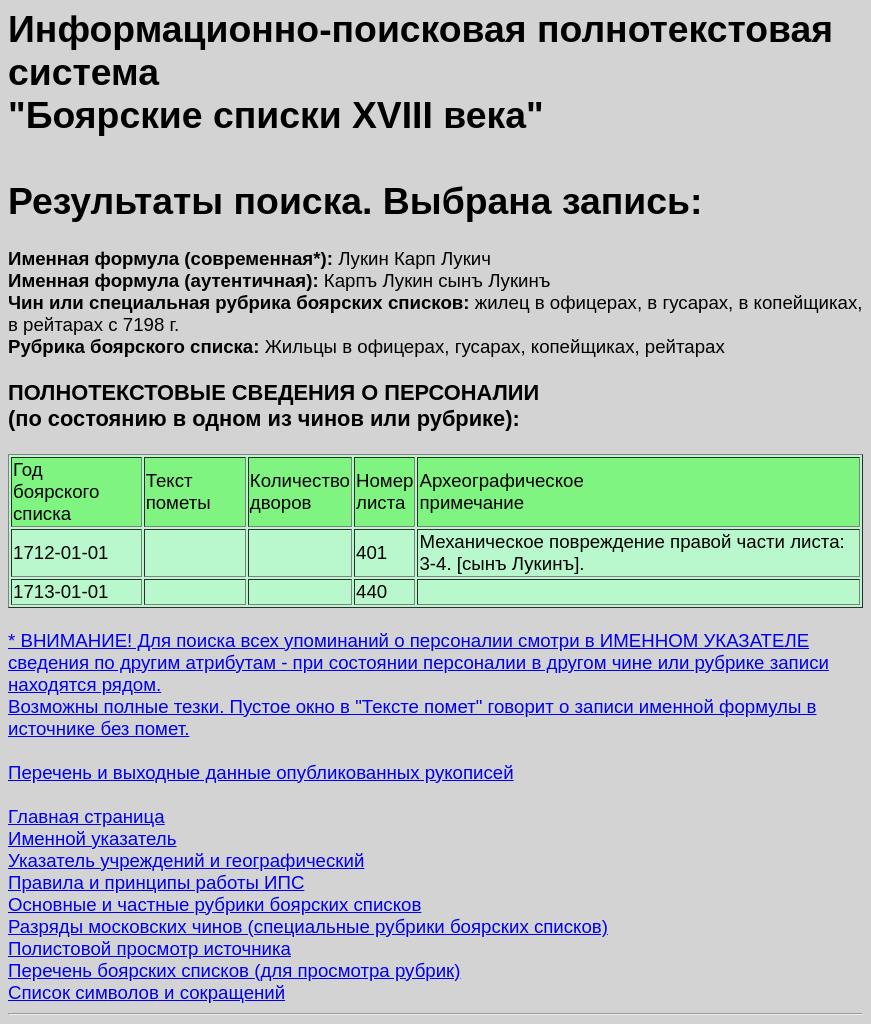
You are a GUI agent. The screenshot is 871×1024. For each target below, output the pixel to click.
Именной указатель (92, 838)
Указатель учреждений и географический (186, 860)
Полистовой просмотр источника (149, 948)
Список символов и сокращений (146, 992)
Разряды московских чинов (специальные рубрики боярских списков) (308, 926)
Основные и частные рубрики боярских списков (214, 904)
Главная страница (86, 816)
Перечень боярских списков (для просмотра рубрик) (234, 970)
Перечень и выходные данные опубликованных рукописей (261, 772)
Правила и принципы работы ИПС (156, 882)
